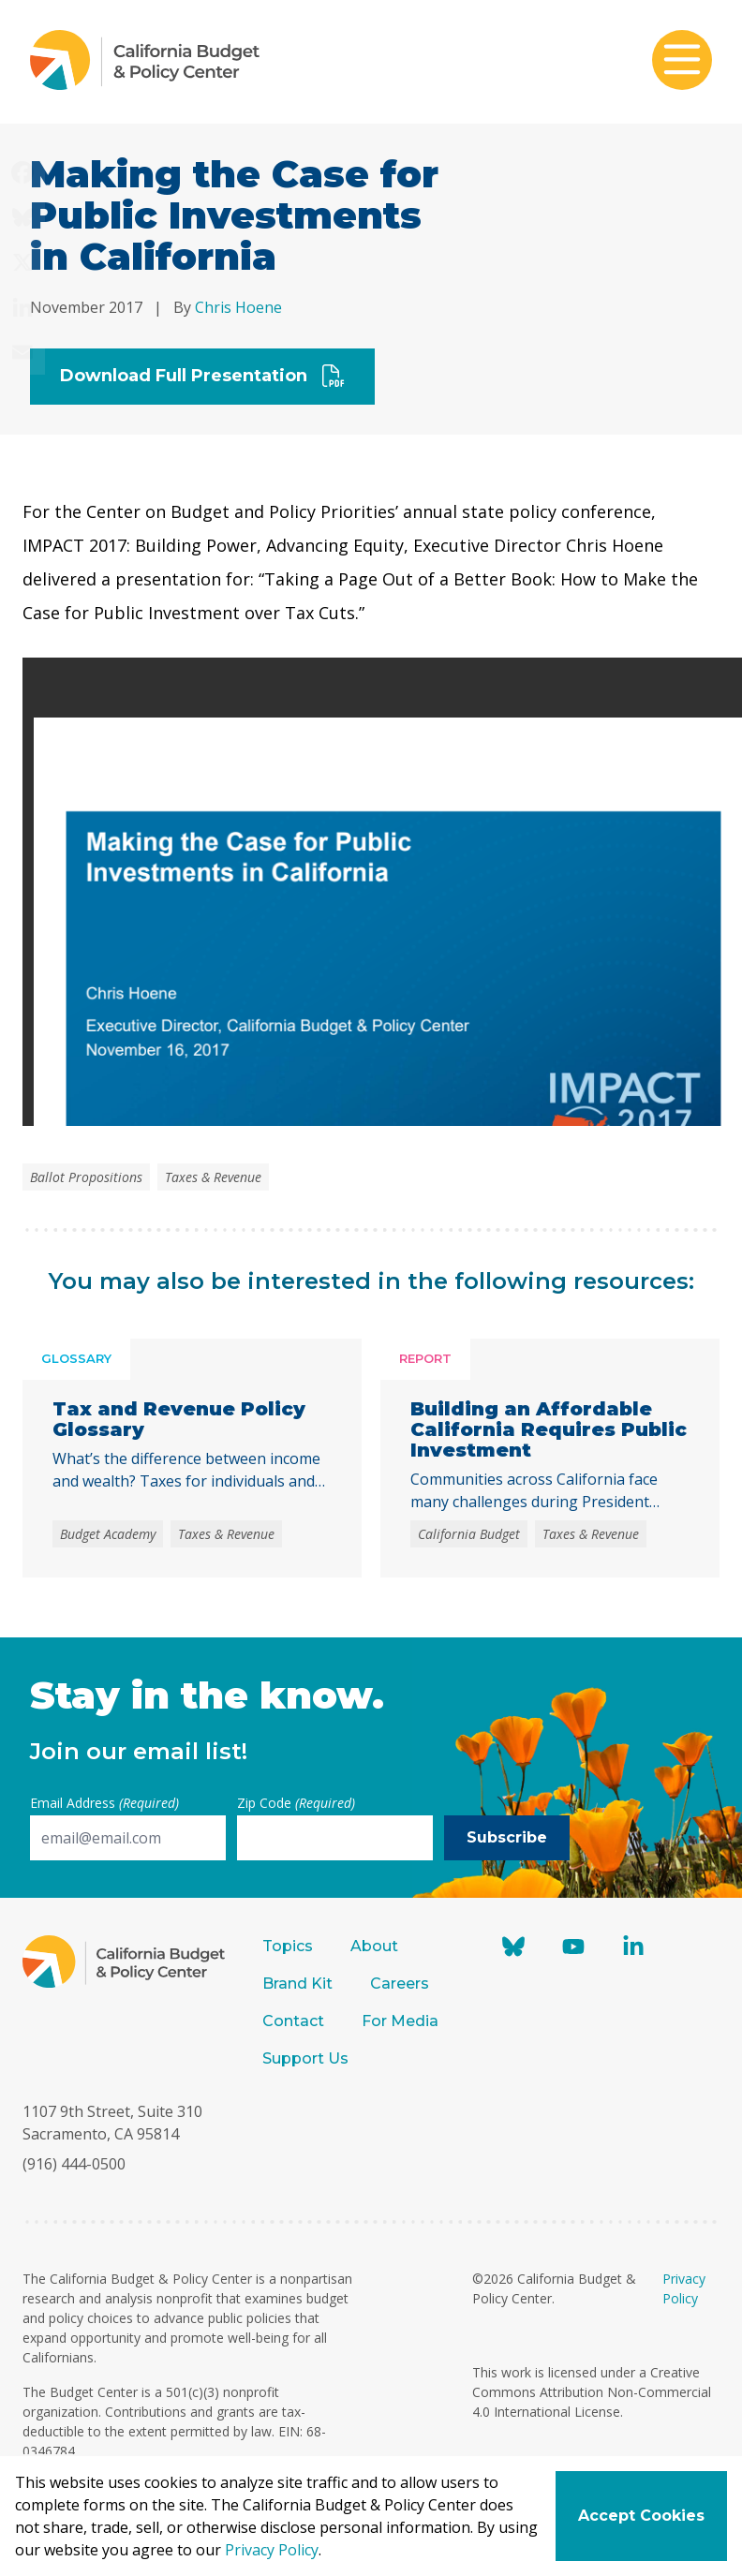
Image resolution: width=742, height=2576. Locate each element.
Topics (287, 1946)
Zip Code (296, 1803)
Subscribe (507, 1837)
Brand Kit (297, 1983)
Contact (293, 2021)
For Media (400, 2021)
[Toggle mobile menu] (682, 62)
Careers (399, 1983)
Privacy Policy (272, 2549)
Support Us (307, 2058)
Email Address (104, 1803)
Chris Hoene (238, 307)
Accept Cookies (641, 2515)
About (374, 1946)
